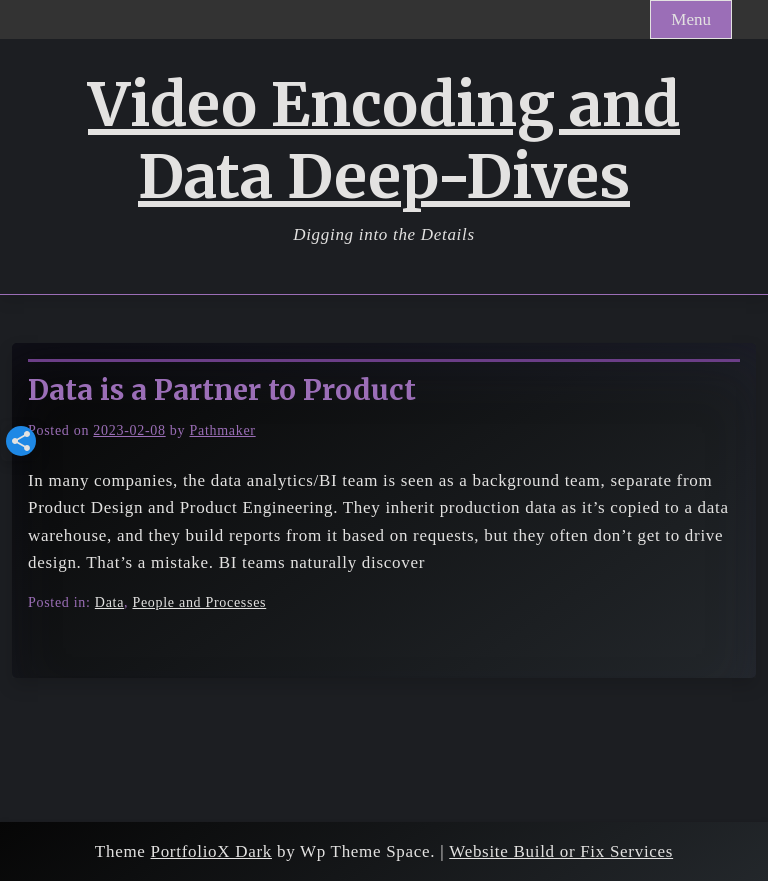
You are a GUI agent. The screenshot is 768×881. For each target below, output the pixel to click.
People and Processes (199, 602)
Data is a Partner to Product (222, 390)
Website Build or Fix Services (561, 851)
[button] (21, 441)
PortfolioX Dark (211, 851)
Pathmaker (222, 430)
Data (109, 602)
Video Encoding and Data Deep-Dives (384, 141)
